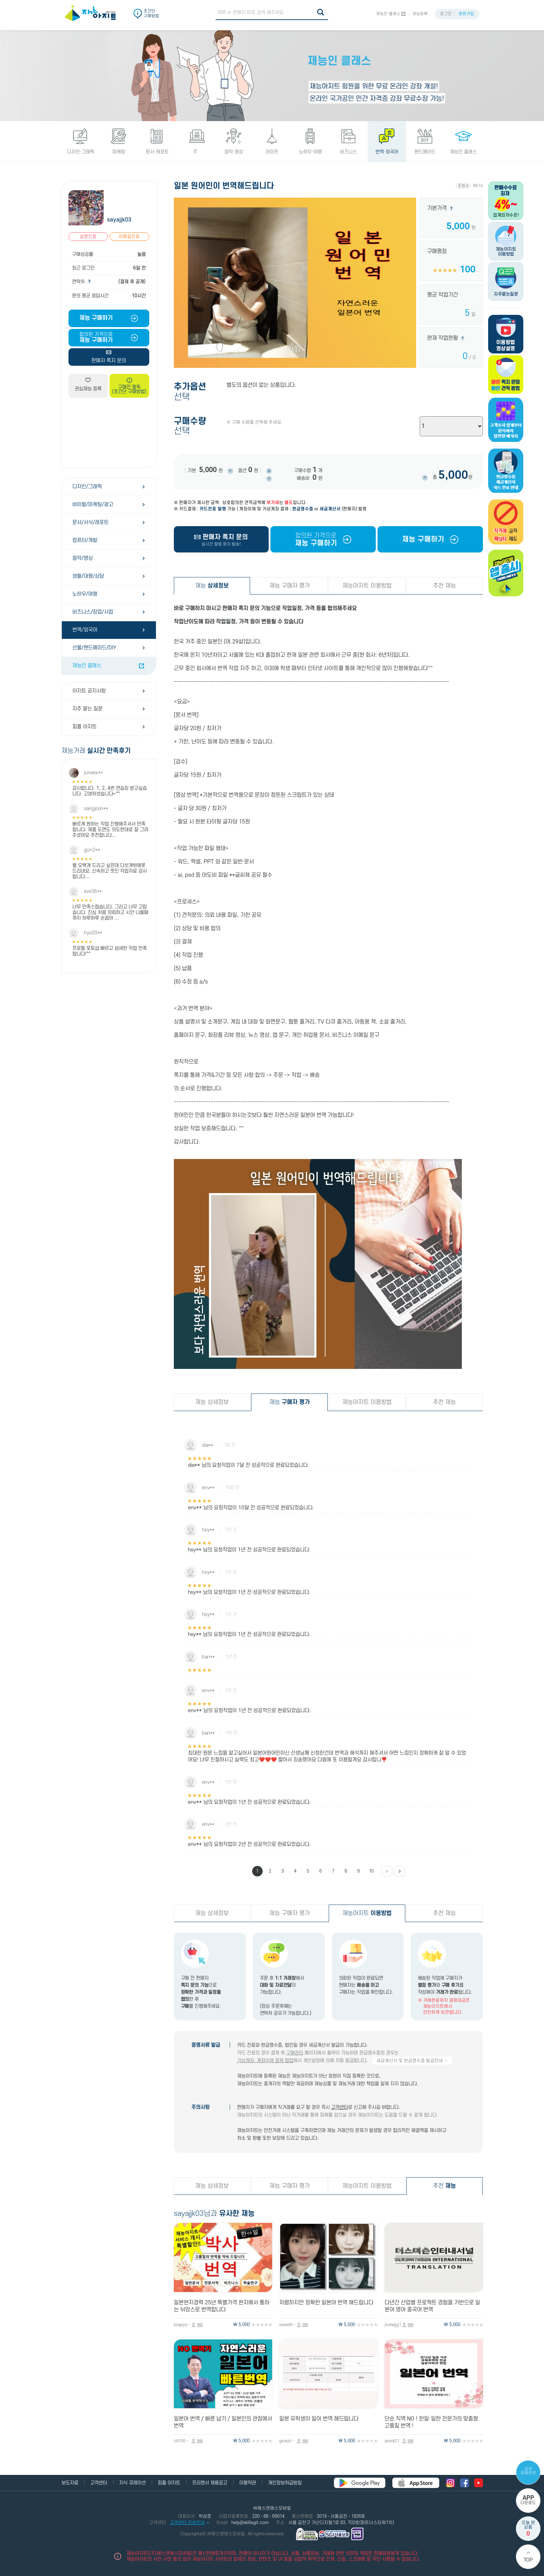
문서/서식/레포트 (90, 522)
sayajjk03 (119, 220)
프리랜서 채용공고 (209, 2482)
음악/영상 (82, 558)
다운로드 (528, 2500)
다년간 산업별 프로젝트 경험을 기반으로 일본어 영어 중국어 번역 (432, 2306)
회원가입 (466, 14)
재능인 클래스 (388, 14)
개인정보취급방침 (285, 2482)
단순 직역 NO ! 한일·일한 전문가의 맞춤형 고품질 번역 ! (431, 2422)
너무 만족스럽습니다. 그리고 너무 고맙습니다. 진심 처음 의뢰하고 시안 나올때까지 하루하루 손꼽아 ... (110, 912)
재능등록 (420, 14)
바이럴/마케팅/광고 (92, 505)
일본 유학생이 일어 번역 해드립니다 (319, 2419)
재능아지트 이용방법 (367, 586)
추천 (444, 2186)
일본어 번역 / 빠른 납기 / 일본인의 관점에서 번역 (223, 2422)
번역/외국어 (84, 630)
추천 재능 (444, 586)
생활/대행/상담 (88, 576)
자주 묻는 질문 (87, 709)
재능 (212, 586)
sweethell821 (288, 2325)
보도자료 (69, 2482)
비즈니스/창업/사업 (92, 612)
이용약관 (247, 2482)
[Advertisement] (108, 432)
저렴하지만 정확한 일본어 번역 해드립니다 (326, 2302)
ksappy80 (182, 2325)
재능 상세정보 (212, 1402)
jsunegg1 (393, 2325)
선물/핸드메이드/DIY (94, 648)
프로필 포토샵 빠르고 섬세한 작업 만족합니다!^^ (109, 951)
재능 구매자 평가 (289, 586)
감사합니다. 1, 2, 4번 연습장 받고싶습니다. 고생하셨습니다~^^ (109, 791)
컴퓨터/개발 (84, 540)
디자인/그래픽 (87, 487)
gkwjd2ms (288, 2441)
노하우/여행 (84, 594)
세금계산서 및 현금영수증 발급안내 (412, 2060)
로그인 (446, 14)
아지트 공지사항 (89, 691)
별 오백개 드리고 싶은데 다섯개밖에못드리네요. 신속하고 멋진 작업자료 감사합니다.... (109, 871)
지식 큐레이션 (528, 2471)
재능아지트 (367, 1913)
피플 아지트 (84, 727)
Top (528, 2560)
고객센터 (339, 2107)
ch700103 (182, 2441)
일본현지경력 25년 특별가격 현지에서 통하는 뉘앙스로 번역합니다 (221, 2306)
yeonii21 (392, 2441)
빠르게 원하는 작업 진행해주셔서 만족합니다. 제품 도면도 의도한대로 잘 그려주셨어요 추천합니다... (110, 829)
